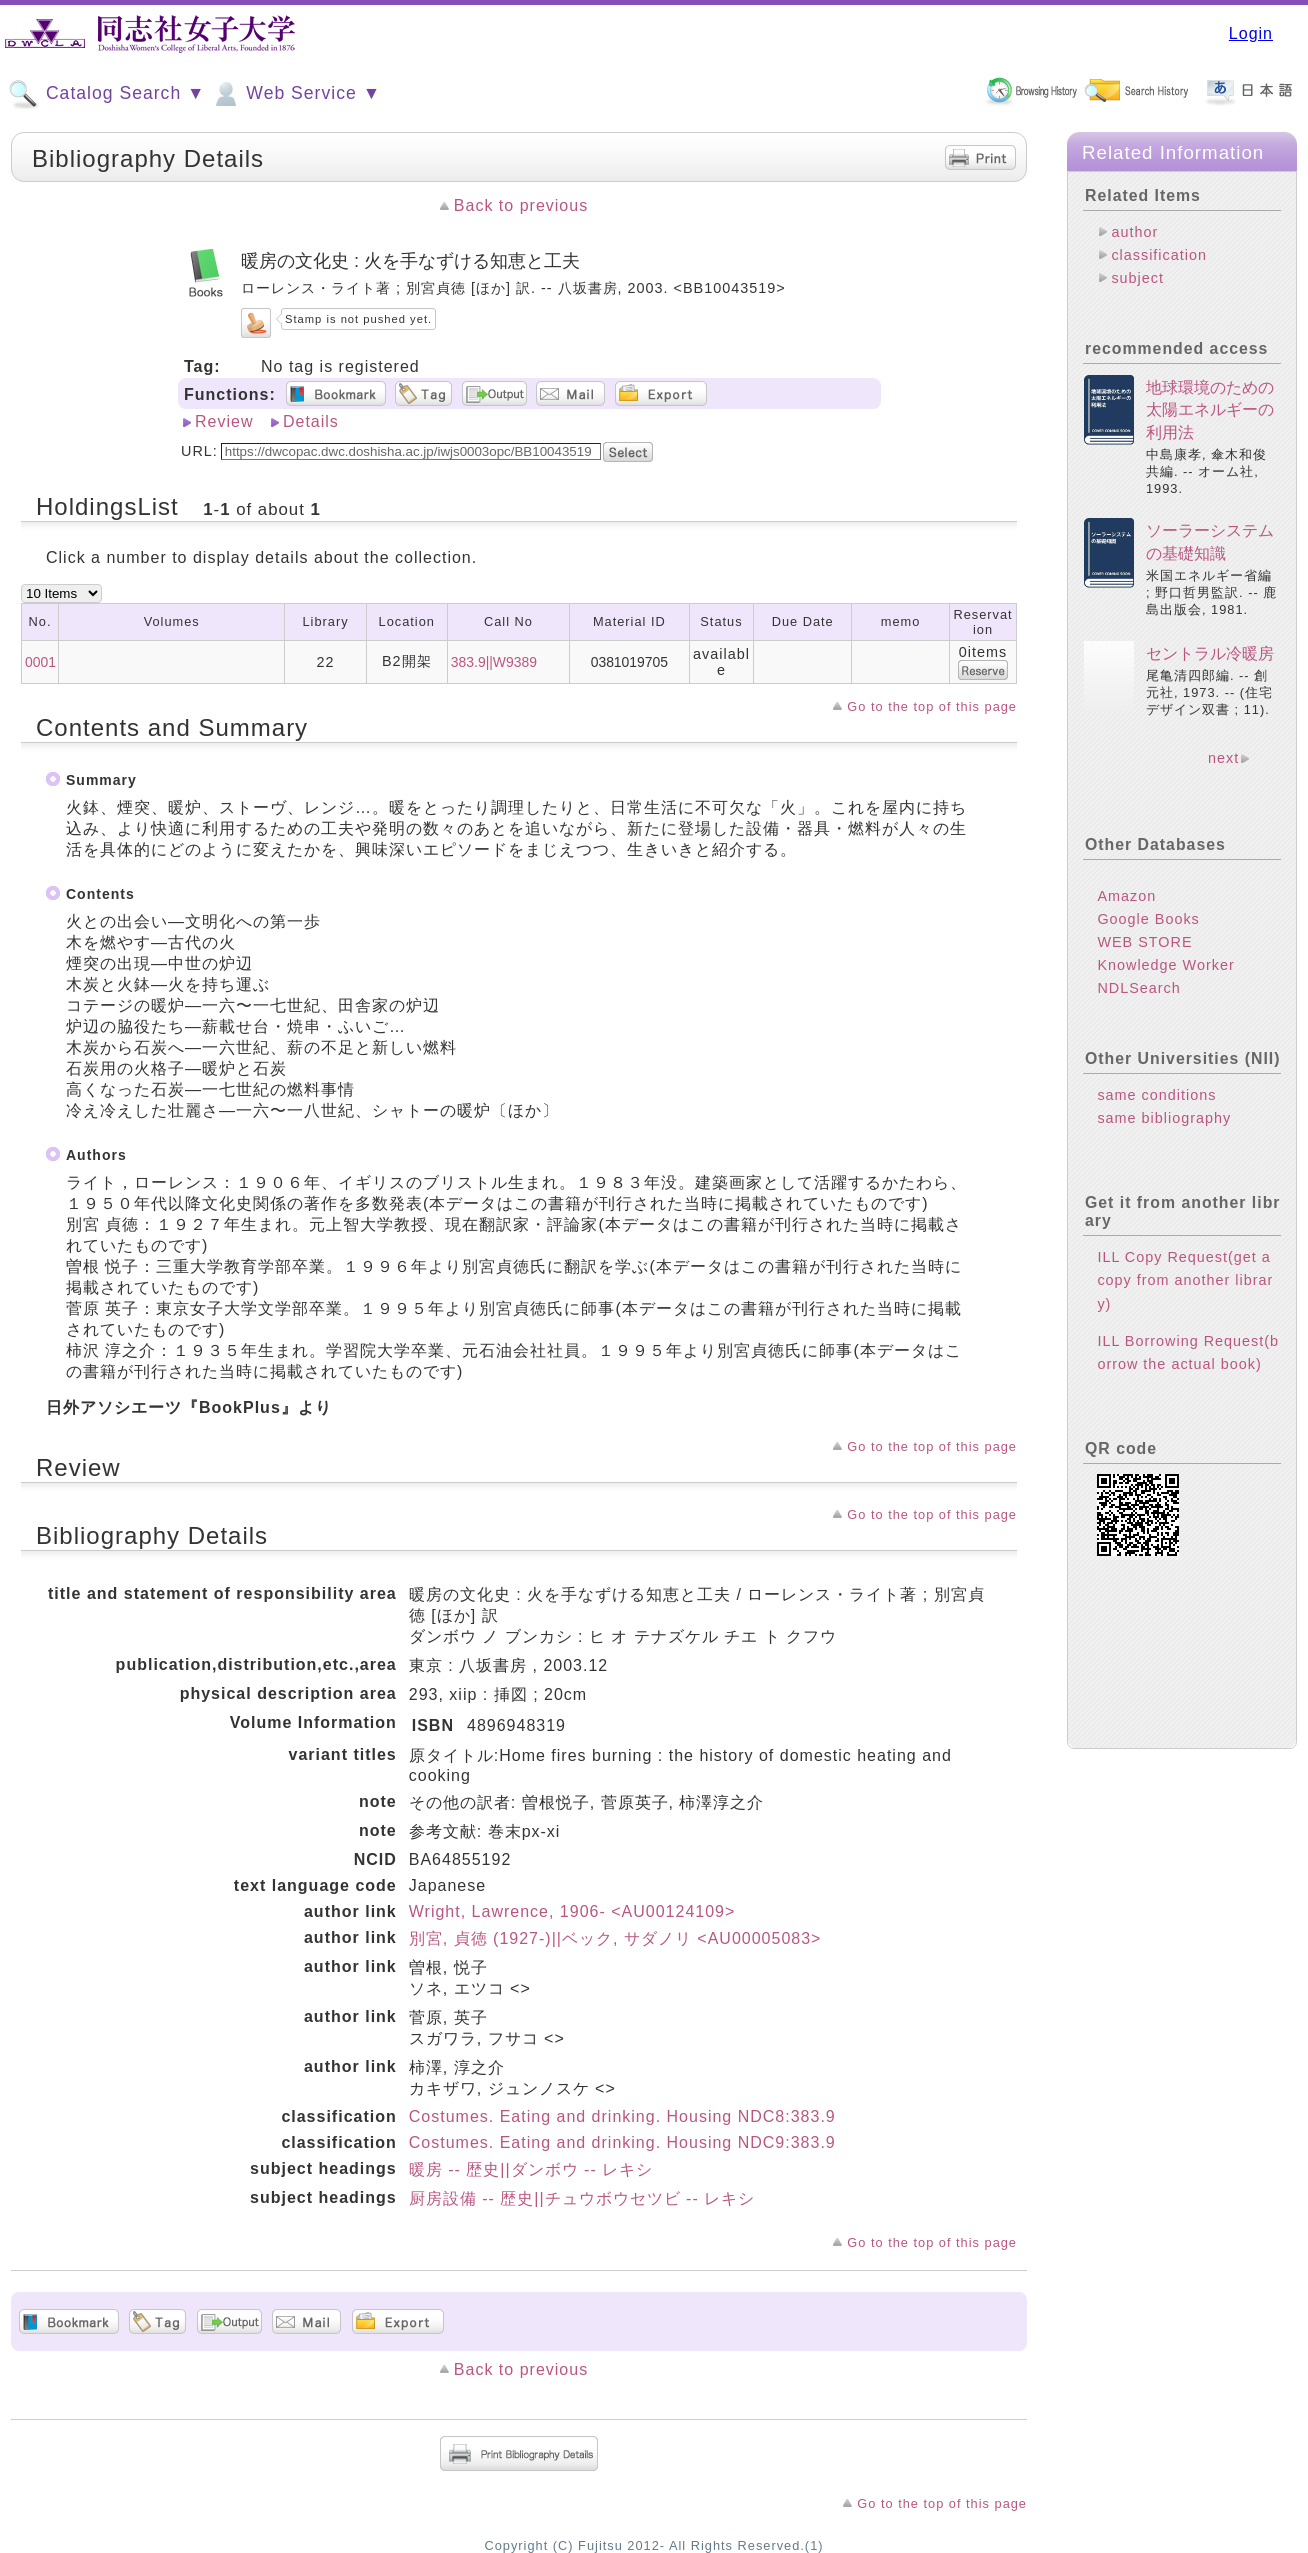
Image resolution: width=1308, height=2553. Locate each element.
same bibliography (1164, 1118)
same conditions (1156, 1095)
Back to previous (521, 205)
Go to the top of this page (932, 706)
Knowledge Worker (1165, 965)
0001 (40, 662)
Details (311, 421)
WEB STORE (1144, 942)
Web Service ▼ (295, 94)
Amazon (1126, 896)
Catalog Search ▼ (106, 94)
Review (224, 421)
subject (1137, 278)
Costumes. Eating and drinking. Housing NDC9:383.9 (622, 2142)
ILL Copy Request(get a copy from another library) (1185, 1280)
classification (1159, 255)
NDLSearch (1138, 988)
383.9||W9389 (494, 662)
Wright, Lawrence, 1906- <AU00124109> (572, 1911)
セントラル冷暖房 (1210, 653)
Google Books (1148, 919)
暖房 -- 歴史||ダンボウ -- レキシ (531, 2169)
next (1223, 758)
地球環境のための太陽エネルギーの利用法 (1210, 410)
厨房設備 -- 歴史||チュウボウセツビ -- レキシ (582, 2198)
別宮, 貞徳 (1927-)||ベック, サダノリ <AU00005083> (615, 1938)
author (1134, 232)
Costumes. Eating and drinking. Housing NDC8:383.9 (622, 2116)
